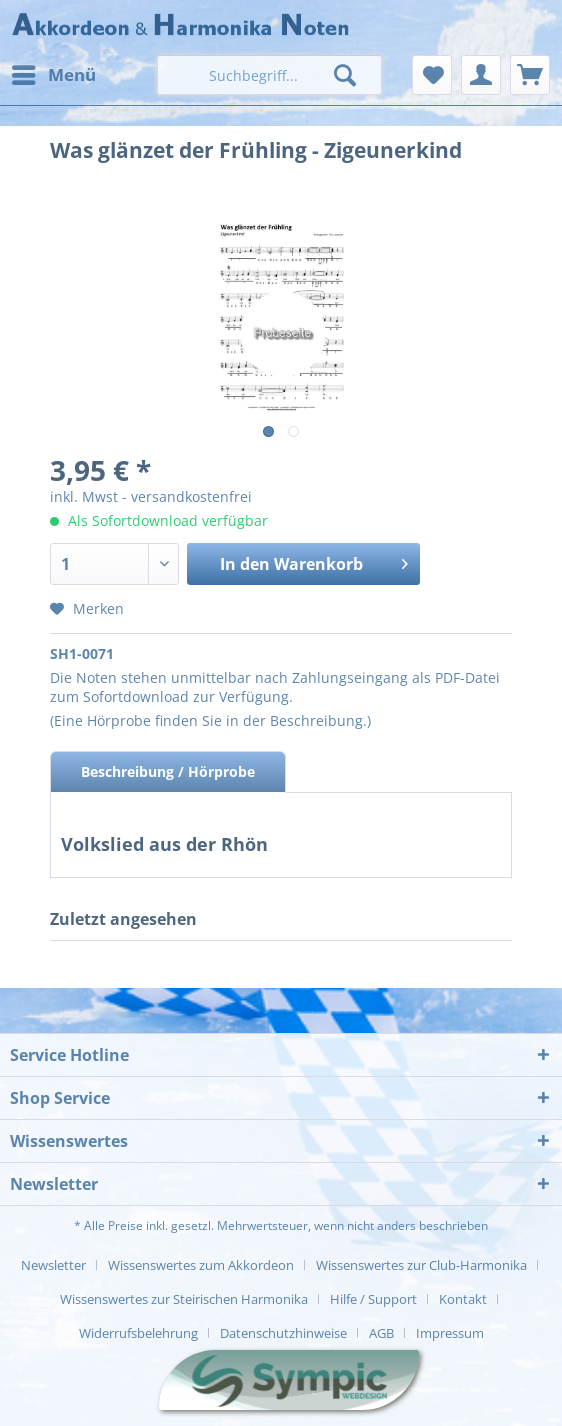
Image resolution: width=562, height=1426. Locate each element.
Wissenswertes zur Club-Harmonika (421, 1265)
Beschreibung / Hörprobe (168, 771)
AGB (381, 1333)
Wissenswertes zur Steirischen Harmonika (184, 1299)
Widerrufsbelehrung (138, 1333)
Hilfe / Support (373, 1299)
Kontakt (463, 1299)
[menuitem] (53, 75)
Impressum (450, 1333)
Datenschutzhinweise (283, 1333)
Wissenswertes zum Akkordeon (201, 1265)
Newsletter (53, 1265)
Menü (54, 72)
